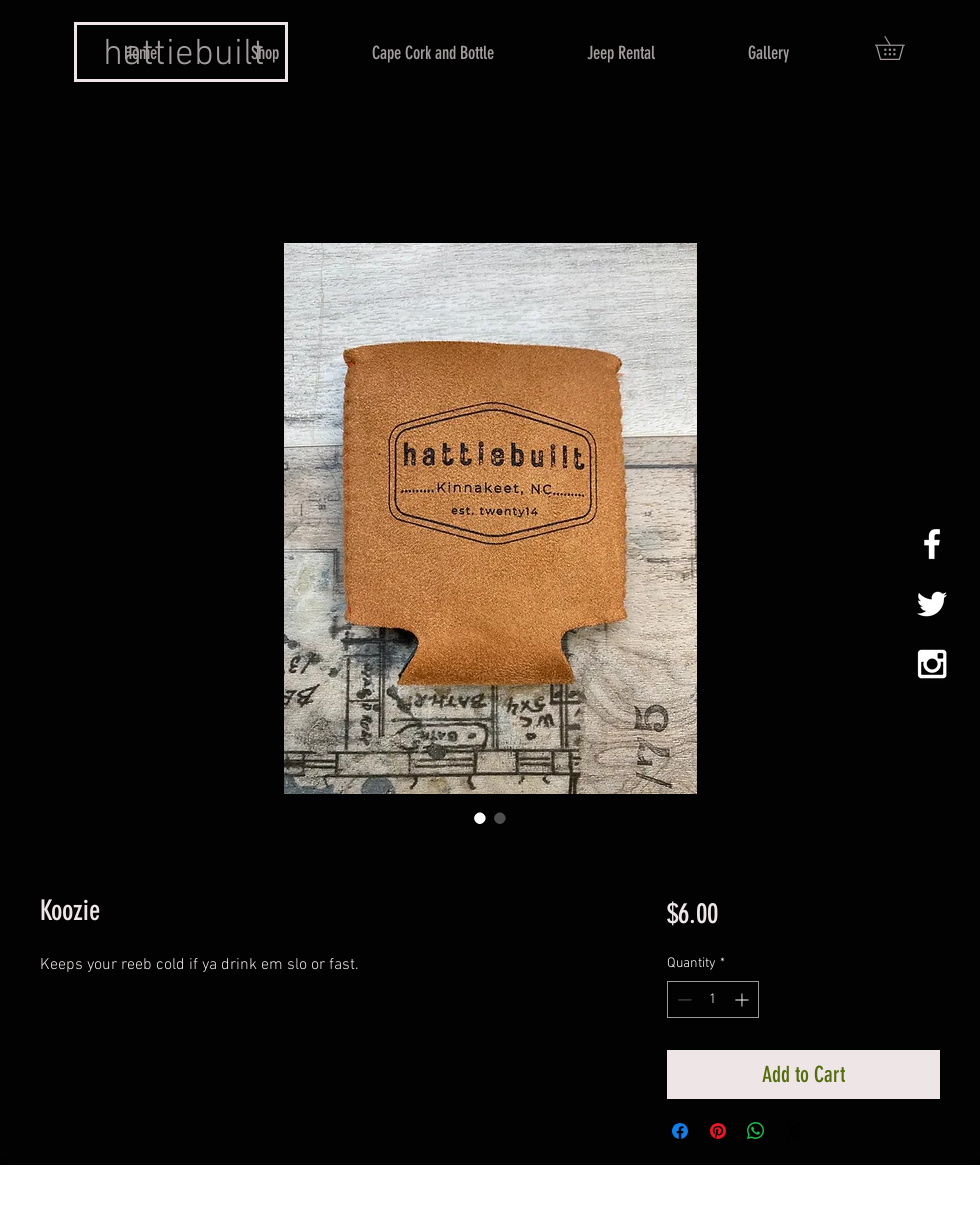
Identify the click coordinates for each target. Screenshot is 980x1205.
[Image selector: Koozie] (480, 818)
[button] (901, 48)
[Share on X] (794, 1131)
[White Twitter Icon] (932, 604)
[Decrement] (682, 999)
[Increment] (743, 999)
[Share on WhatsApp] (756, 1131)
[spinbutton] (713, 999)
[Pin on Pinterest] (718, 1131)
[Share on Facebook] (680, 1131)
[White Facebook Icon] (932, 544)
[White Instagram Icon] (932, 664)
